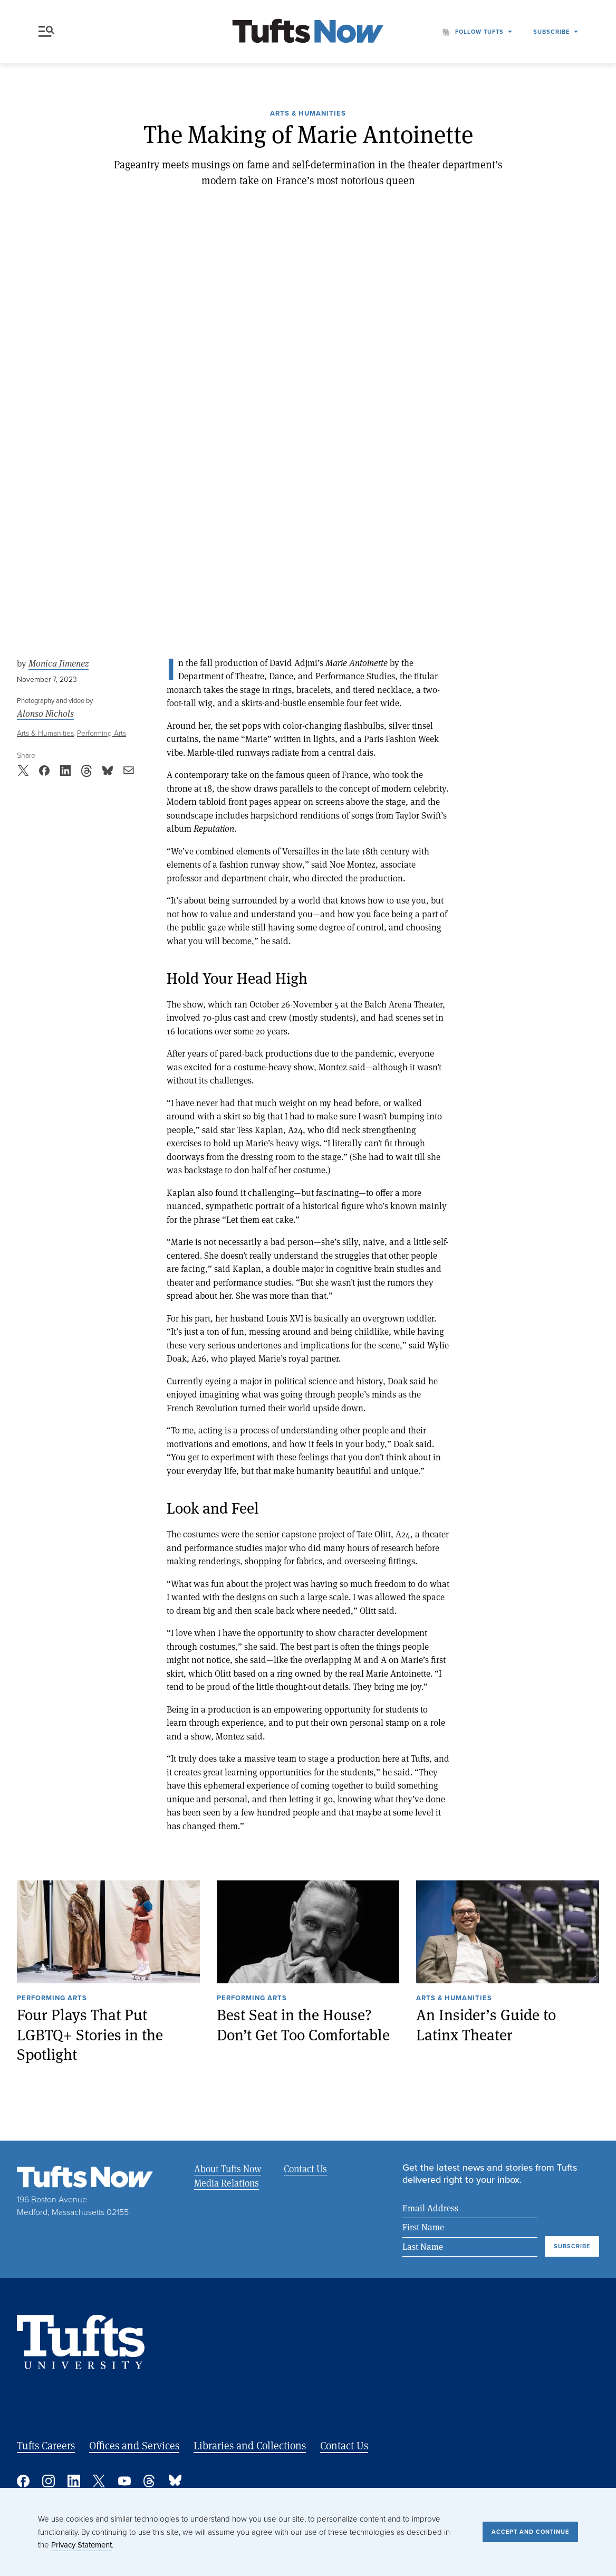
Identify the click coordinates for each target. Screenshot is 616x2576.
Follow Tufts (479, 31)
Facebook (23, 2481)
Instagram (48, 2481)
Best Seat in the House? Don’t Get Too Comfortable (303, 2025)
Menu (46, 31)
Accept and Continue (530, 2531)
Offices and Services (134, 2445)
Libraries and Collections (250, 2445)
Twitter (99, 2481)
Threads (149, 2481)
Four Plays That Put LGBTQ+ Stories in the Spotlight (90, 2034)
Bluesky (175, 2481)
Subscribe (551, 31)
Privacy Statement (81, 2545)
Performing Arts (101, 733)
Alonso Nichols (45, 713)
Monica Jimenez (58, 663)
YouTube (124, 2481)
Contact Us (304, 2168)
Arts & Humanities (308, 114)
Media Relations (226, 2182)
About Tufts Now (227, 2168)
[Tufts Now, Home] (308, 32)
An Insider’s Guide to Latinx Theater (486, 2025)
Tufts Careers (46, 2445)
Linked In (74, 2481)
